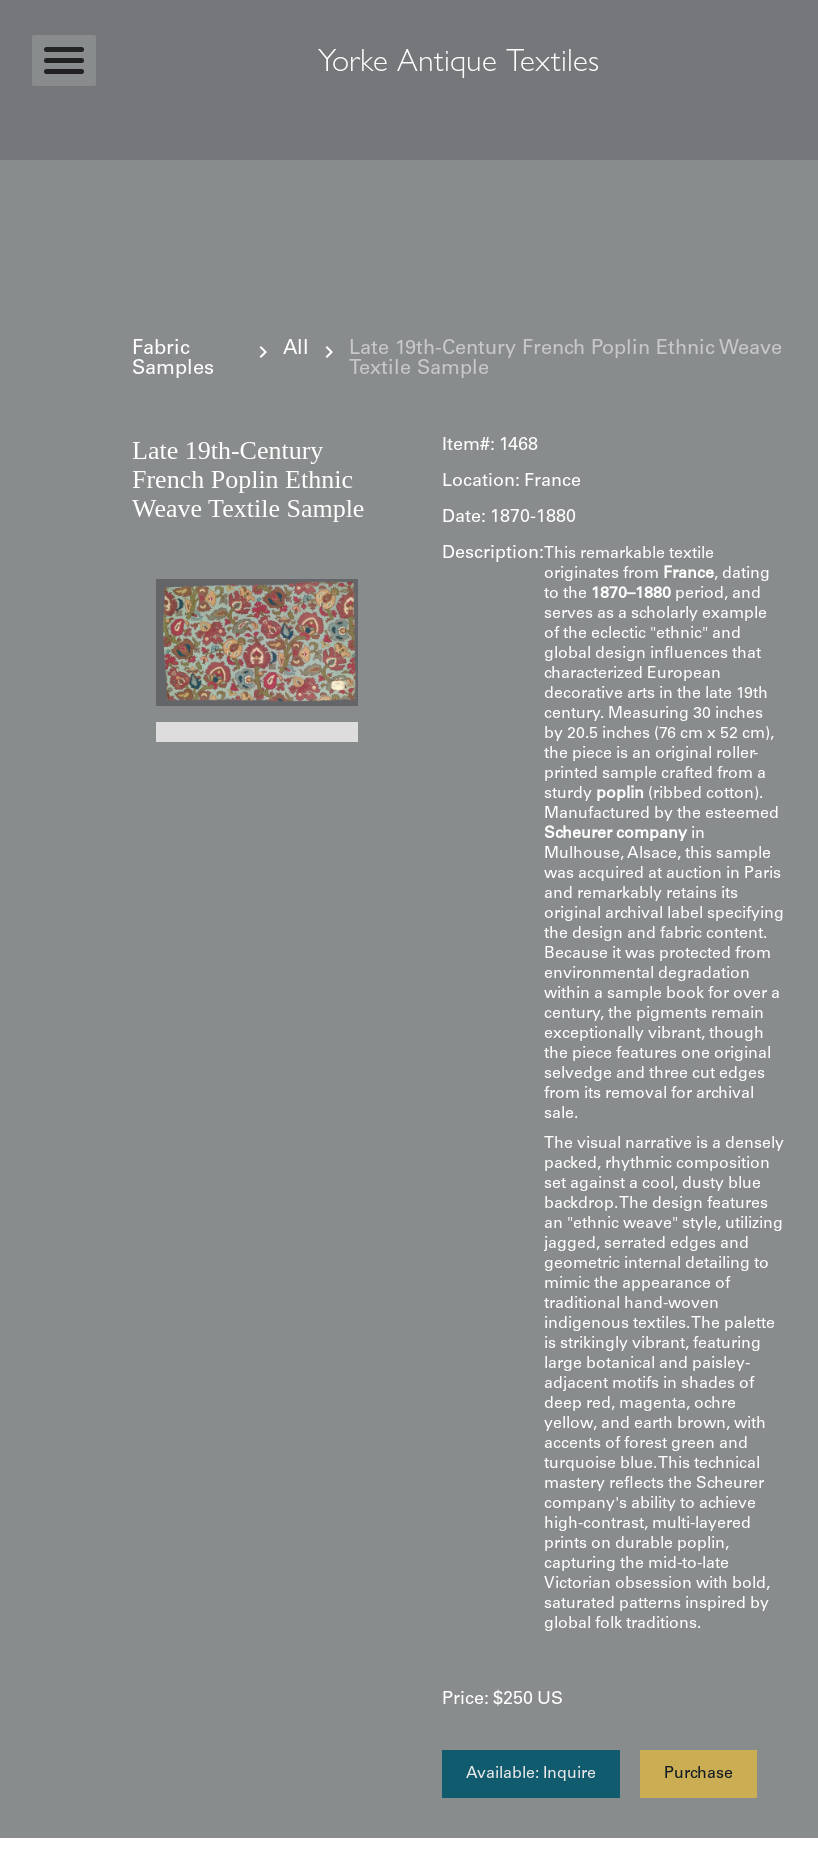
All (296, 350)
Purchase (698, 1774)
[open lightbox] (257, 642)
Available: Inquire (531, 1774)
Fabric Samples (173, 360)
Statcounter (39, 1848)
